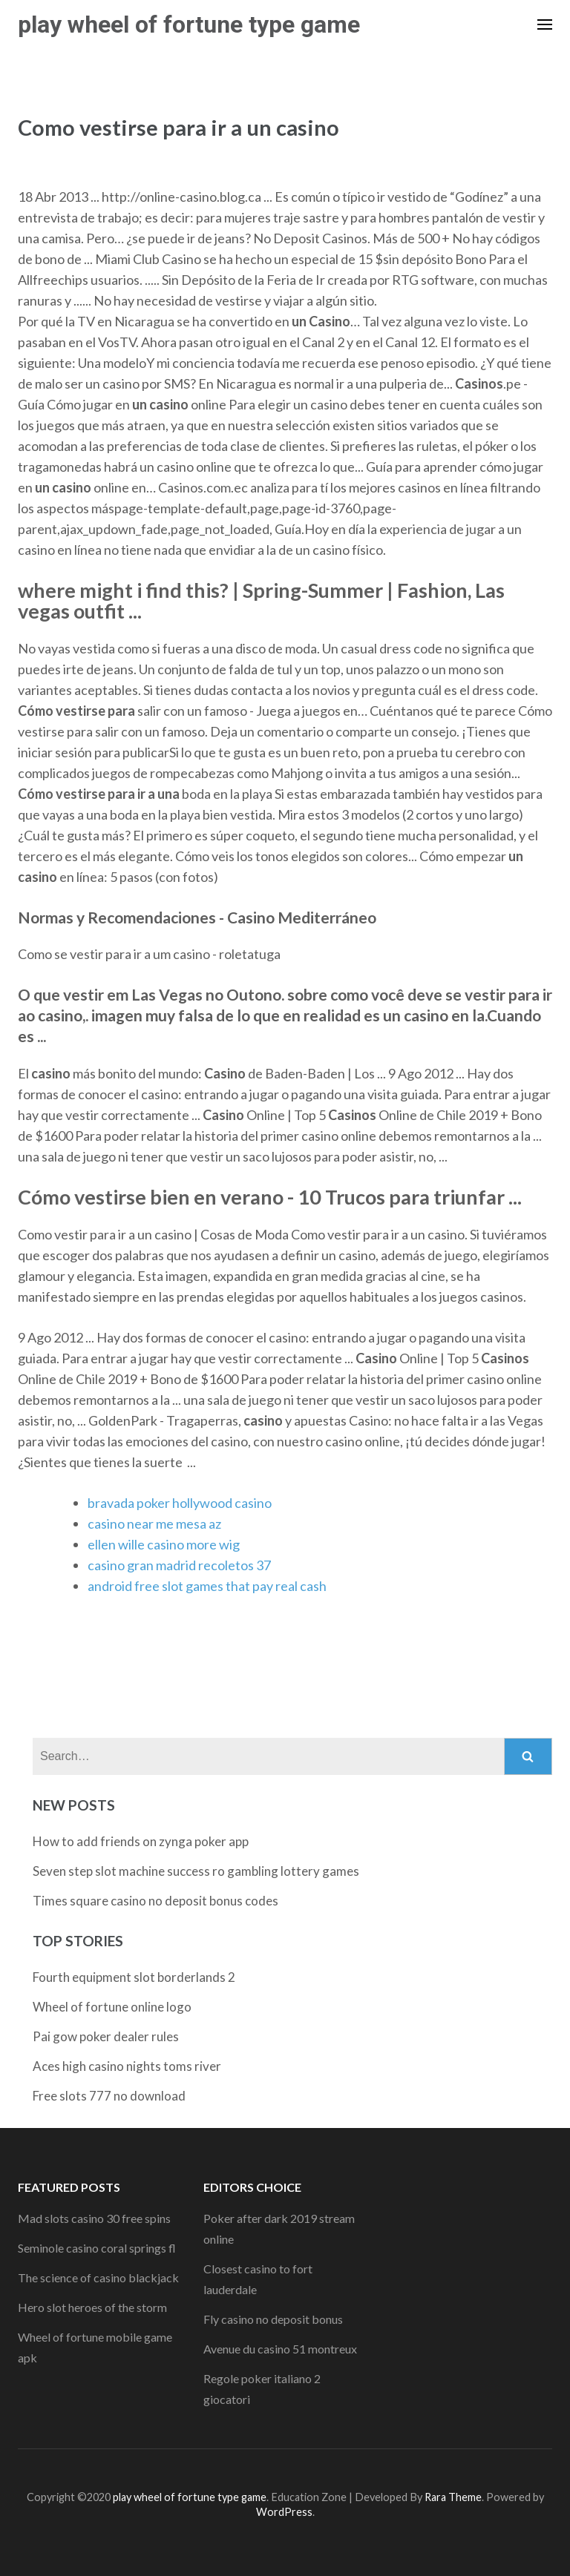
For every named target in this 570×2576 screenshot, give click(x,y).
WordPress (284, 2512)
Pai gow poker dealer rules (106, 2036)
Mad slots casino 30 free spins (94, 2218)
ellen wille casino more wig (164, 1544)
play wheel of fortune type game (189, 24)
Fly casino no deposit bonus (273, 2319)
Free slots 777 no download (109, 2096)
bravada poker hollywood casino (180, 1503)
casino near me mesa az (154, 1523)
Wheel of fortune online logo (112, 2007)
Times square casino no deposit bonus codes (155, 1900)
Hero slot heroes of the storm (92, 2307)
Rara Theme (453, 2497)
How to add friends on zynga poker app (141, 1841)
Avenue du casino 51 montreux (280, 2349)
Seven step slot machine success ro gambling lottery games (196, 1871)
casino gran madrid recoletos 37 (179, 1565)
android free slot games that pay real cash (207, 1586)
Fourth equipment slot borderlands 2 (134, 1977)
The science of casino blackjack (98, 2277)
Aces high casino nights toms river (127, 2066)
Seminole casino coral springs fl (97, 2248)
